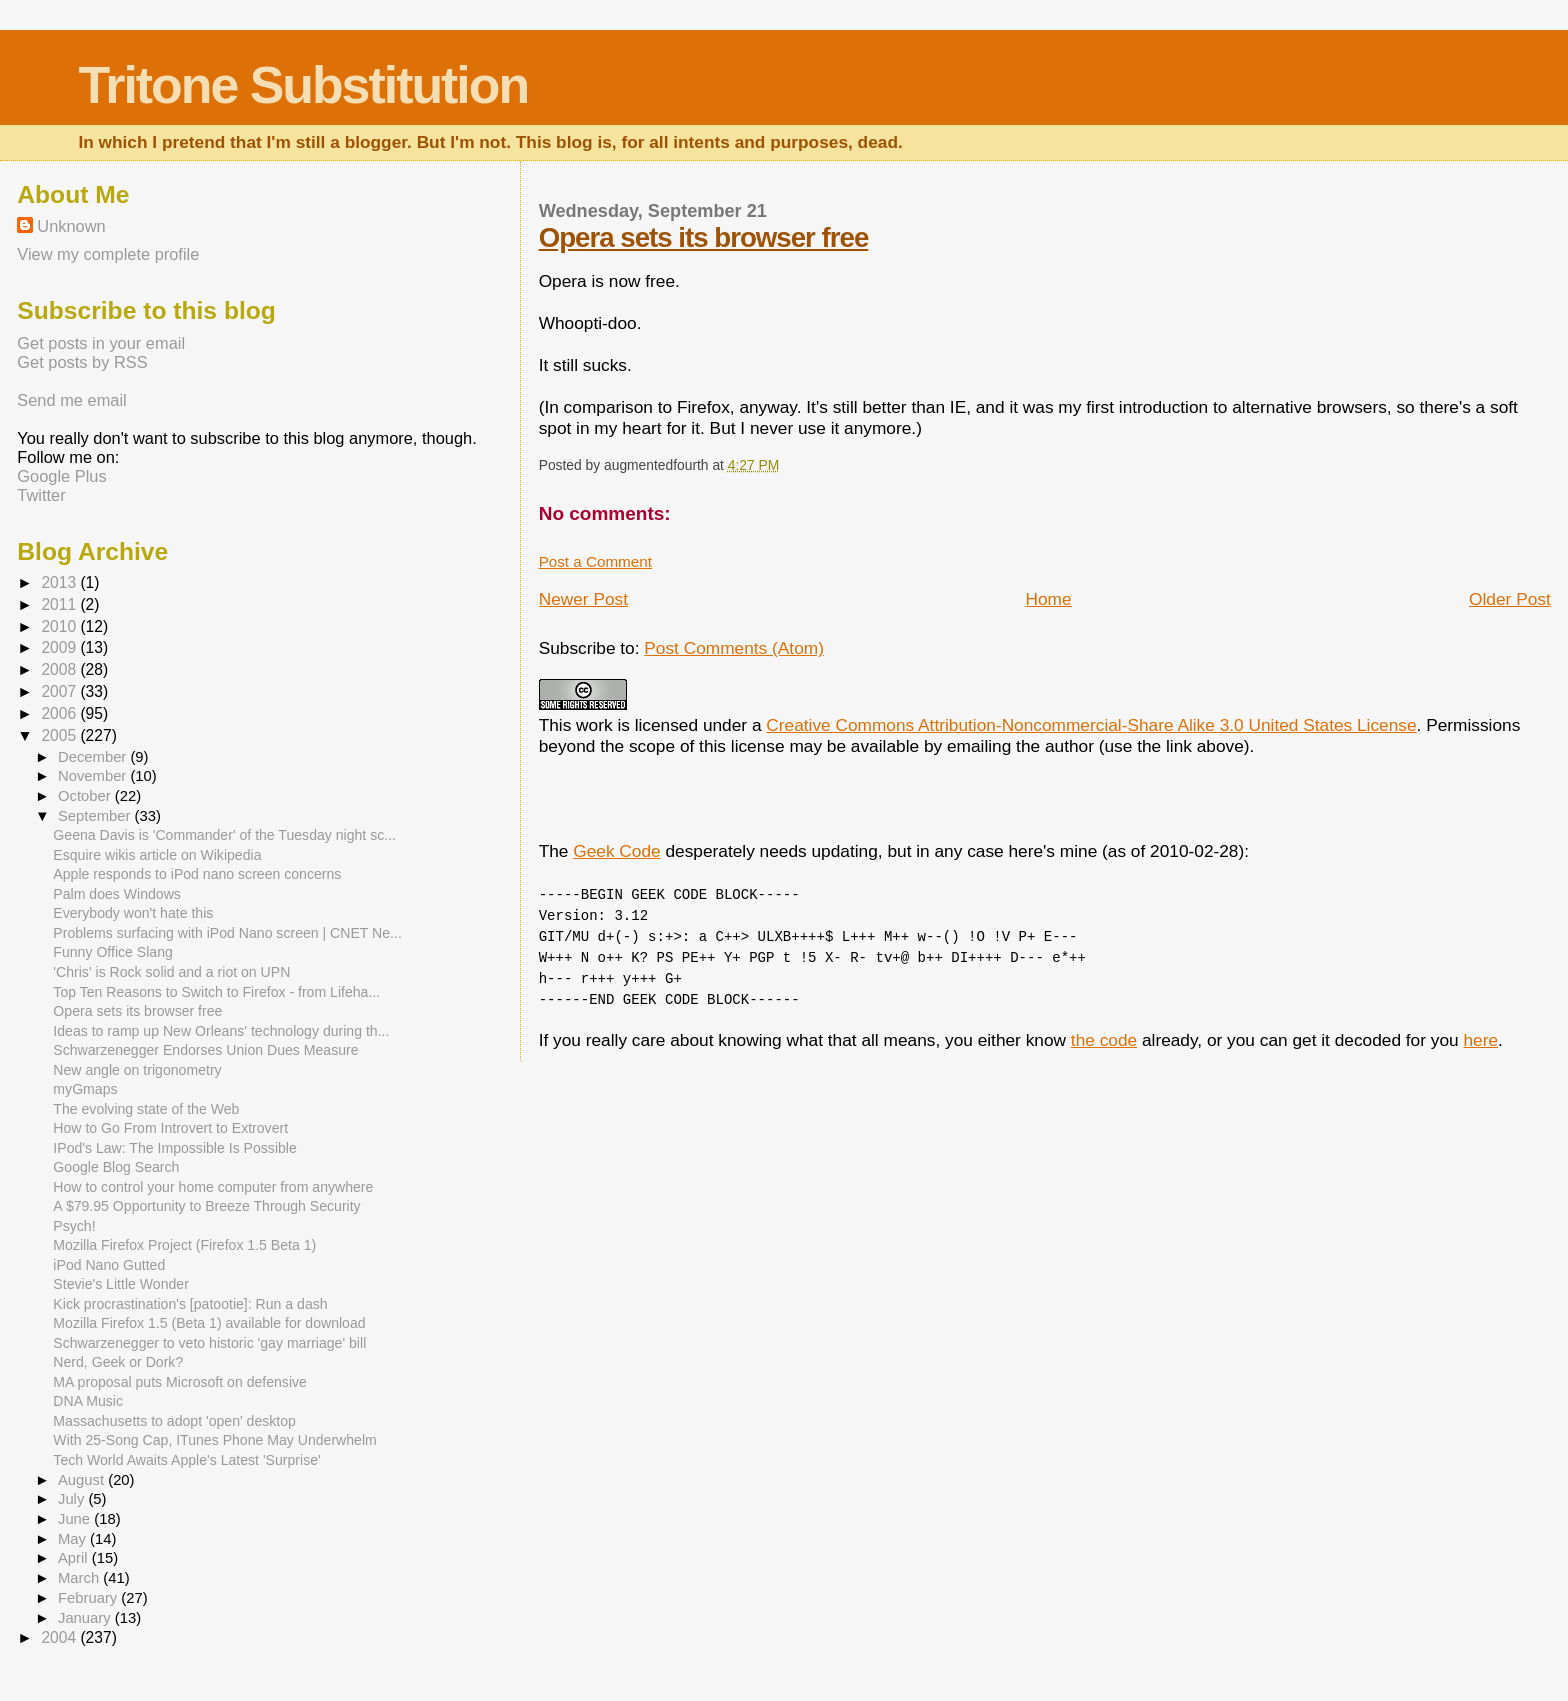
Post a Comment (595, 561)
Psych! (74, 1226)
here (1480, 1040)
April (75, 1558)
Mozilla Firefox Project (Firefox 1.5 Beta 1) (184, 1245)
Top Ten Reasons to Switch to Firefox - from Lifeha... (216, 992)
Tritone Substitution (303, 85)
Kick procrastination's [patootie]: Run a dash (190, 1304)
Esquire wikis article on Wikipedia (157, 855)
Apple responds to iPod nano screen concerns (197, 874)
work (594, 725)
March (80, 1578)
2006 (60, 713)
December (94, 757)
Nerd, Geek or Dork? (118, 1362)
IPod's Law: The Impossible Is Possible (174, 1148)
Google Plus (61, 476)
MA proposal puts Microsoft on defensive (180, 1382)
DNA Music (88, 1401)
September (96, 816)
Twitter (41, 495)
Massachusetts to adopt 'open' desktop (174, 1421)
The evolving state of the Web (146, 1109)
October (86, 796)
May (74, 1539)
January (86, 1618)
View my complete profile (108, 254)
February (89, 1598)
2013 (60, 582)
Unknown (71, 226)
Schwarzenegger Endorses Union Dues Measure (205, 1050)
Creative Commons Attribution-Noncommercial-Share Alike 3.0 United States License (1091, 725)
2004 (60, 1637)
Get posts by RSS (82, 362)
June (76, 1519)
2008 (60, 669)
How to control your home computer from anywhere (213, 1187)
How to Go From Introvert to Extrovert (170, 1128)
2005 (60, 735)
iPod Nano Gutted (109, 1265)
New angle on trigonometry (137, 1070)
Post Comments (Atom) (734, 648)
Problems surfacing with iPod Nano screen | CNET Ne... (227, 933)
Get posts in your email (101, 343)
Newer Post (583, 599)
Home (1048, 599)
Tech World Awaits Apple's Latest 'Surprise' (186, 1460)
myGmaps (85, 1089)
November (94, 776)
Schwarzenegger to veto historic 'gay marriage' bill (209, 1343)
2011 (60, 604)
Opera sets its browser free (704, 237)
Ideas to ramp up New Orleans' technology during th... (221, 1031)
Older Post (1510, 599)
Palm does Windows (117, 894)
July (73, 1499)
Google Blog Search (116, 1167)
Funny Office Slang (112, 952)
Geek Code (616, 851)
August (83, 1480)
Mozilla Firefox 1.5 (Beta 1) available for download (209, 1323)
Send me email (71, 400)
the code (1104, 1040)
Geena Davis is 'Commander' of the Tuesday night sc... (224, 835)
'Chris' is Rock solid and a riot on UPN (171, 972)
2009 (60, 647)
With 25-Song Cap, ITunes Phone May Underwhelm (214, 1440)
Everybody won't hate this (133, 913)
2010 (60, 626)
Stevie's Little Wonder (120, 1284)
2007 (60, 691)
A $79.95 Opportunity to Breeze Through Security (206, 1206)
